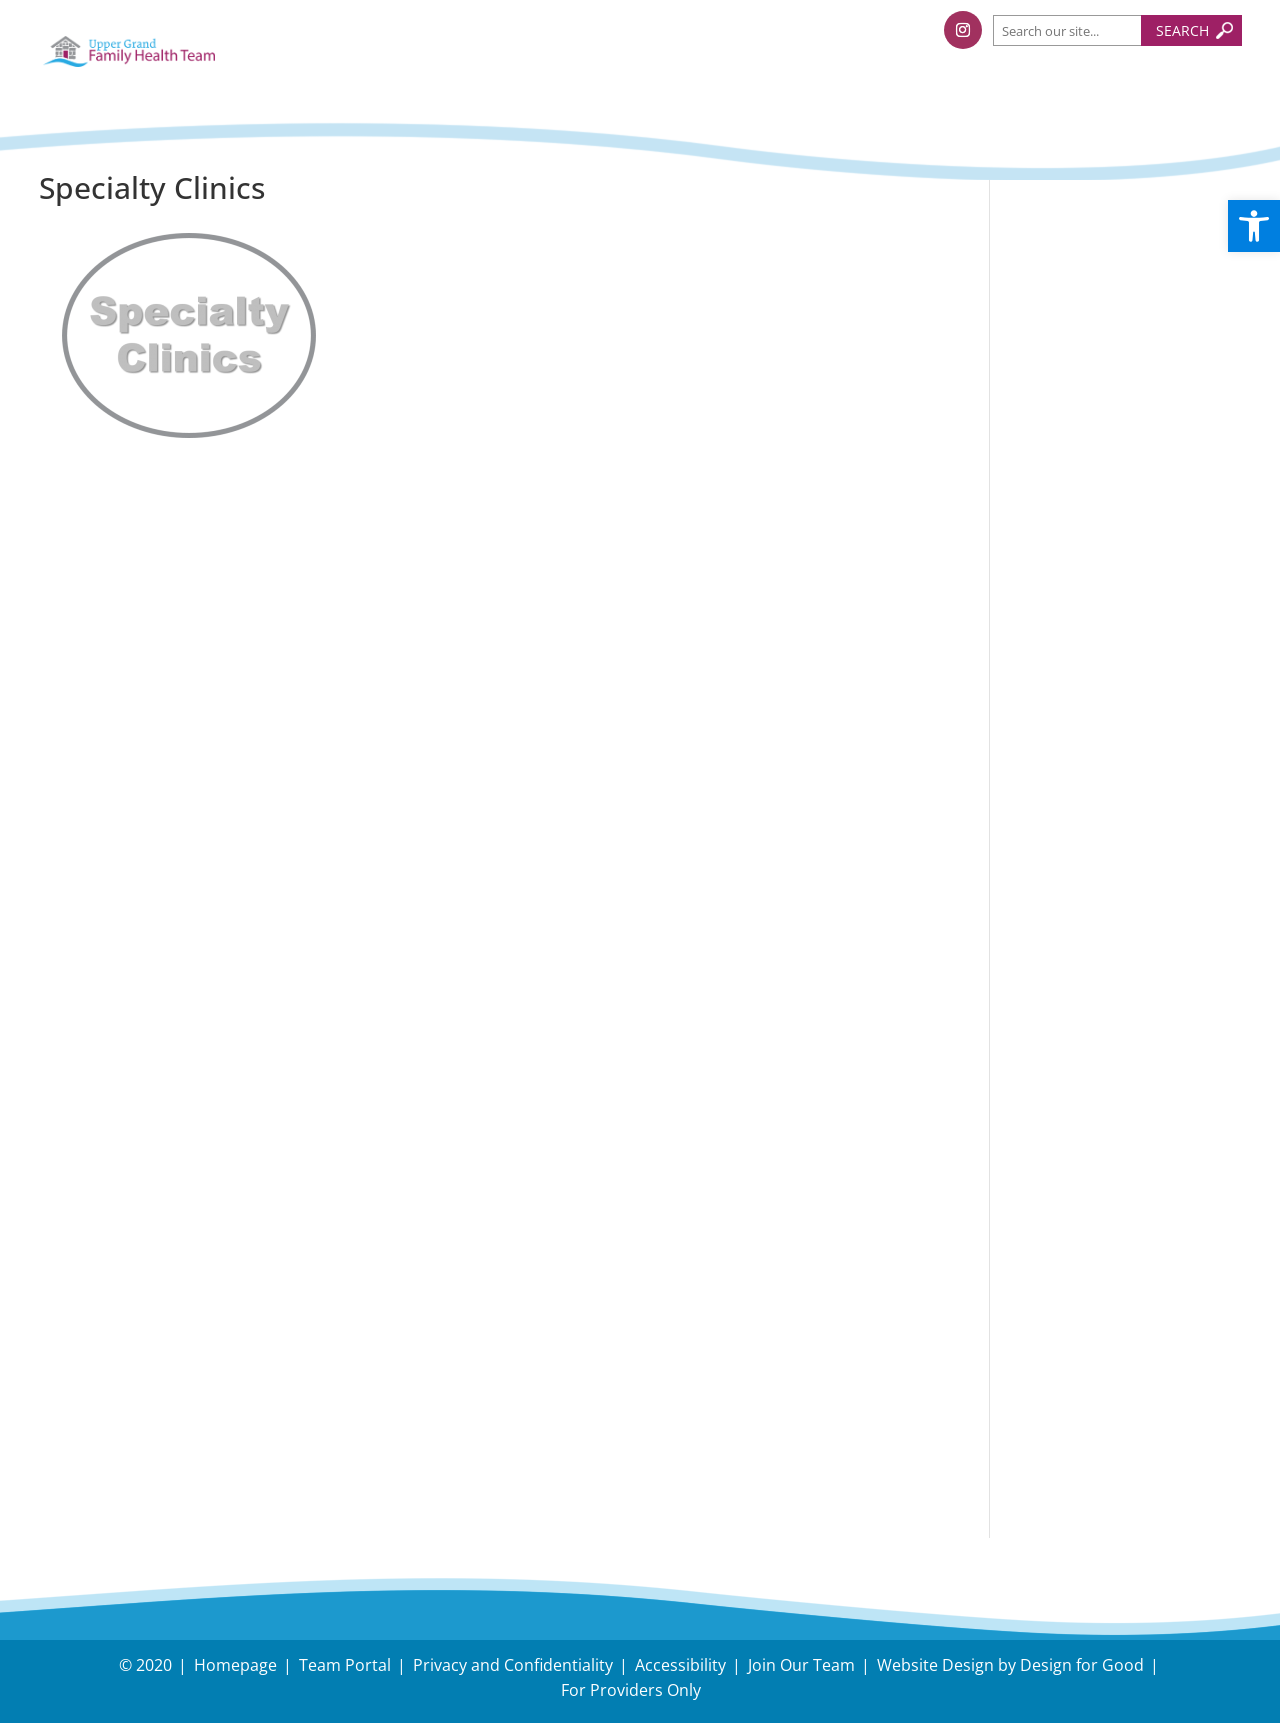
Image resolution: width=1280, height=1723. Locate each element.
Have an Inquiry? (1099, 1290)
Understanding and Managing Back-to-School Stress (1109, 296)
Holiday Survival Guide (1123, 456)
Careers (1056, 1376)
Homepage (235, 1665)
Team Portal (345, 1665)
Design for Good (1082, 1665)
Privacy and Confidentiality (513, 1665)
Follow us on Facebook (1125, 674)
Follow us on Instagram (1128, 722)
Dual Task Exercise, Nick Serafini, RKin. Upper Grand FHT (1109, 588)
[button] (1254, 226)
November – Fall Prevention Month (1104, 508)
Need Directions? (1124, 1304)
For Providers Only (631, 1690)
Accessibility (680, 1665)
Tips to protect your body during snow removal (1112, 390)
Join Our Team (801, 1665)
